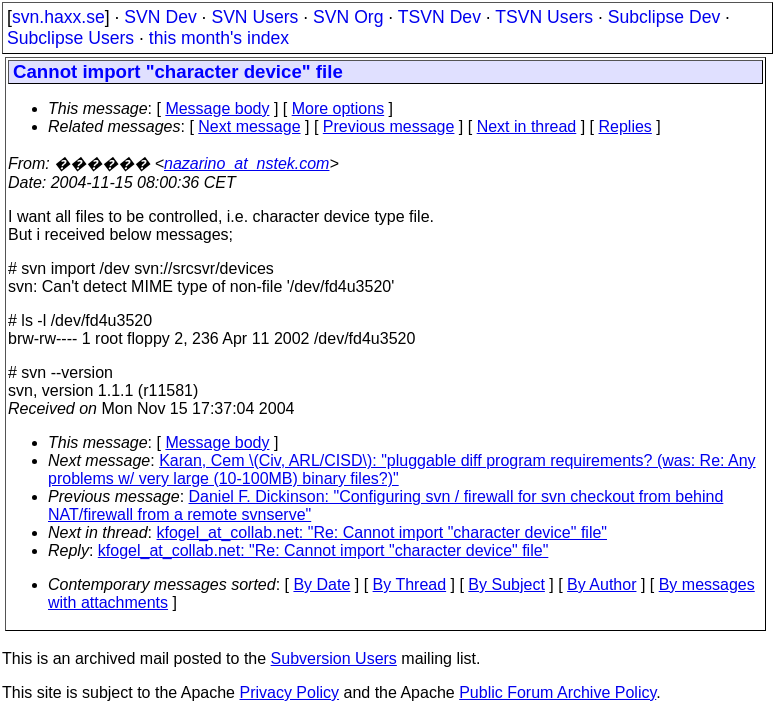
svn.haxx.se (58, 17)
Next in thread (527, 126)
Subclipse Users (70, 38)
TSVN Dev (439, 17)
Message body (217, 108)
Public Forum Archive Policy (557, 692)
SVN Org (348, 17)
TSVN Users (544, 17)
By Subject (506, 584)
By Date (321, 584)
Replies (625, 126)
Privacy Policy (289, 692)
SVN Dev (160, 17)
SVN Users (254, 17)
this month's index (219, 38)
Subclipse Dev (664, 17)
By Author (601, 584)
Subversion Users (334, 658)
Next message (249, 126)
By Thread (410, 584)
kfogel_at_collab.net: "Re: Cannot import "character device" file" (382, 532)
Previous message (389, 126)
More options (338, 108)
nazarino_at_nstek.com (246, 163)
